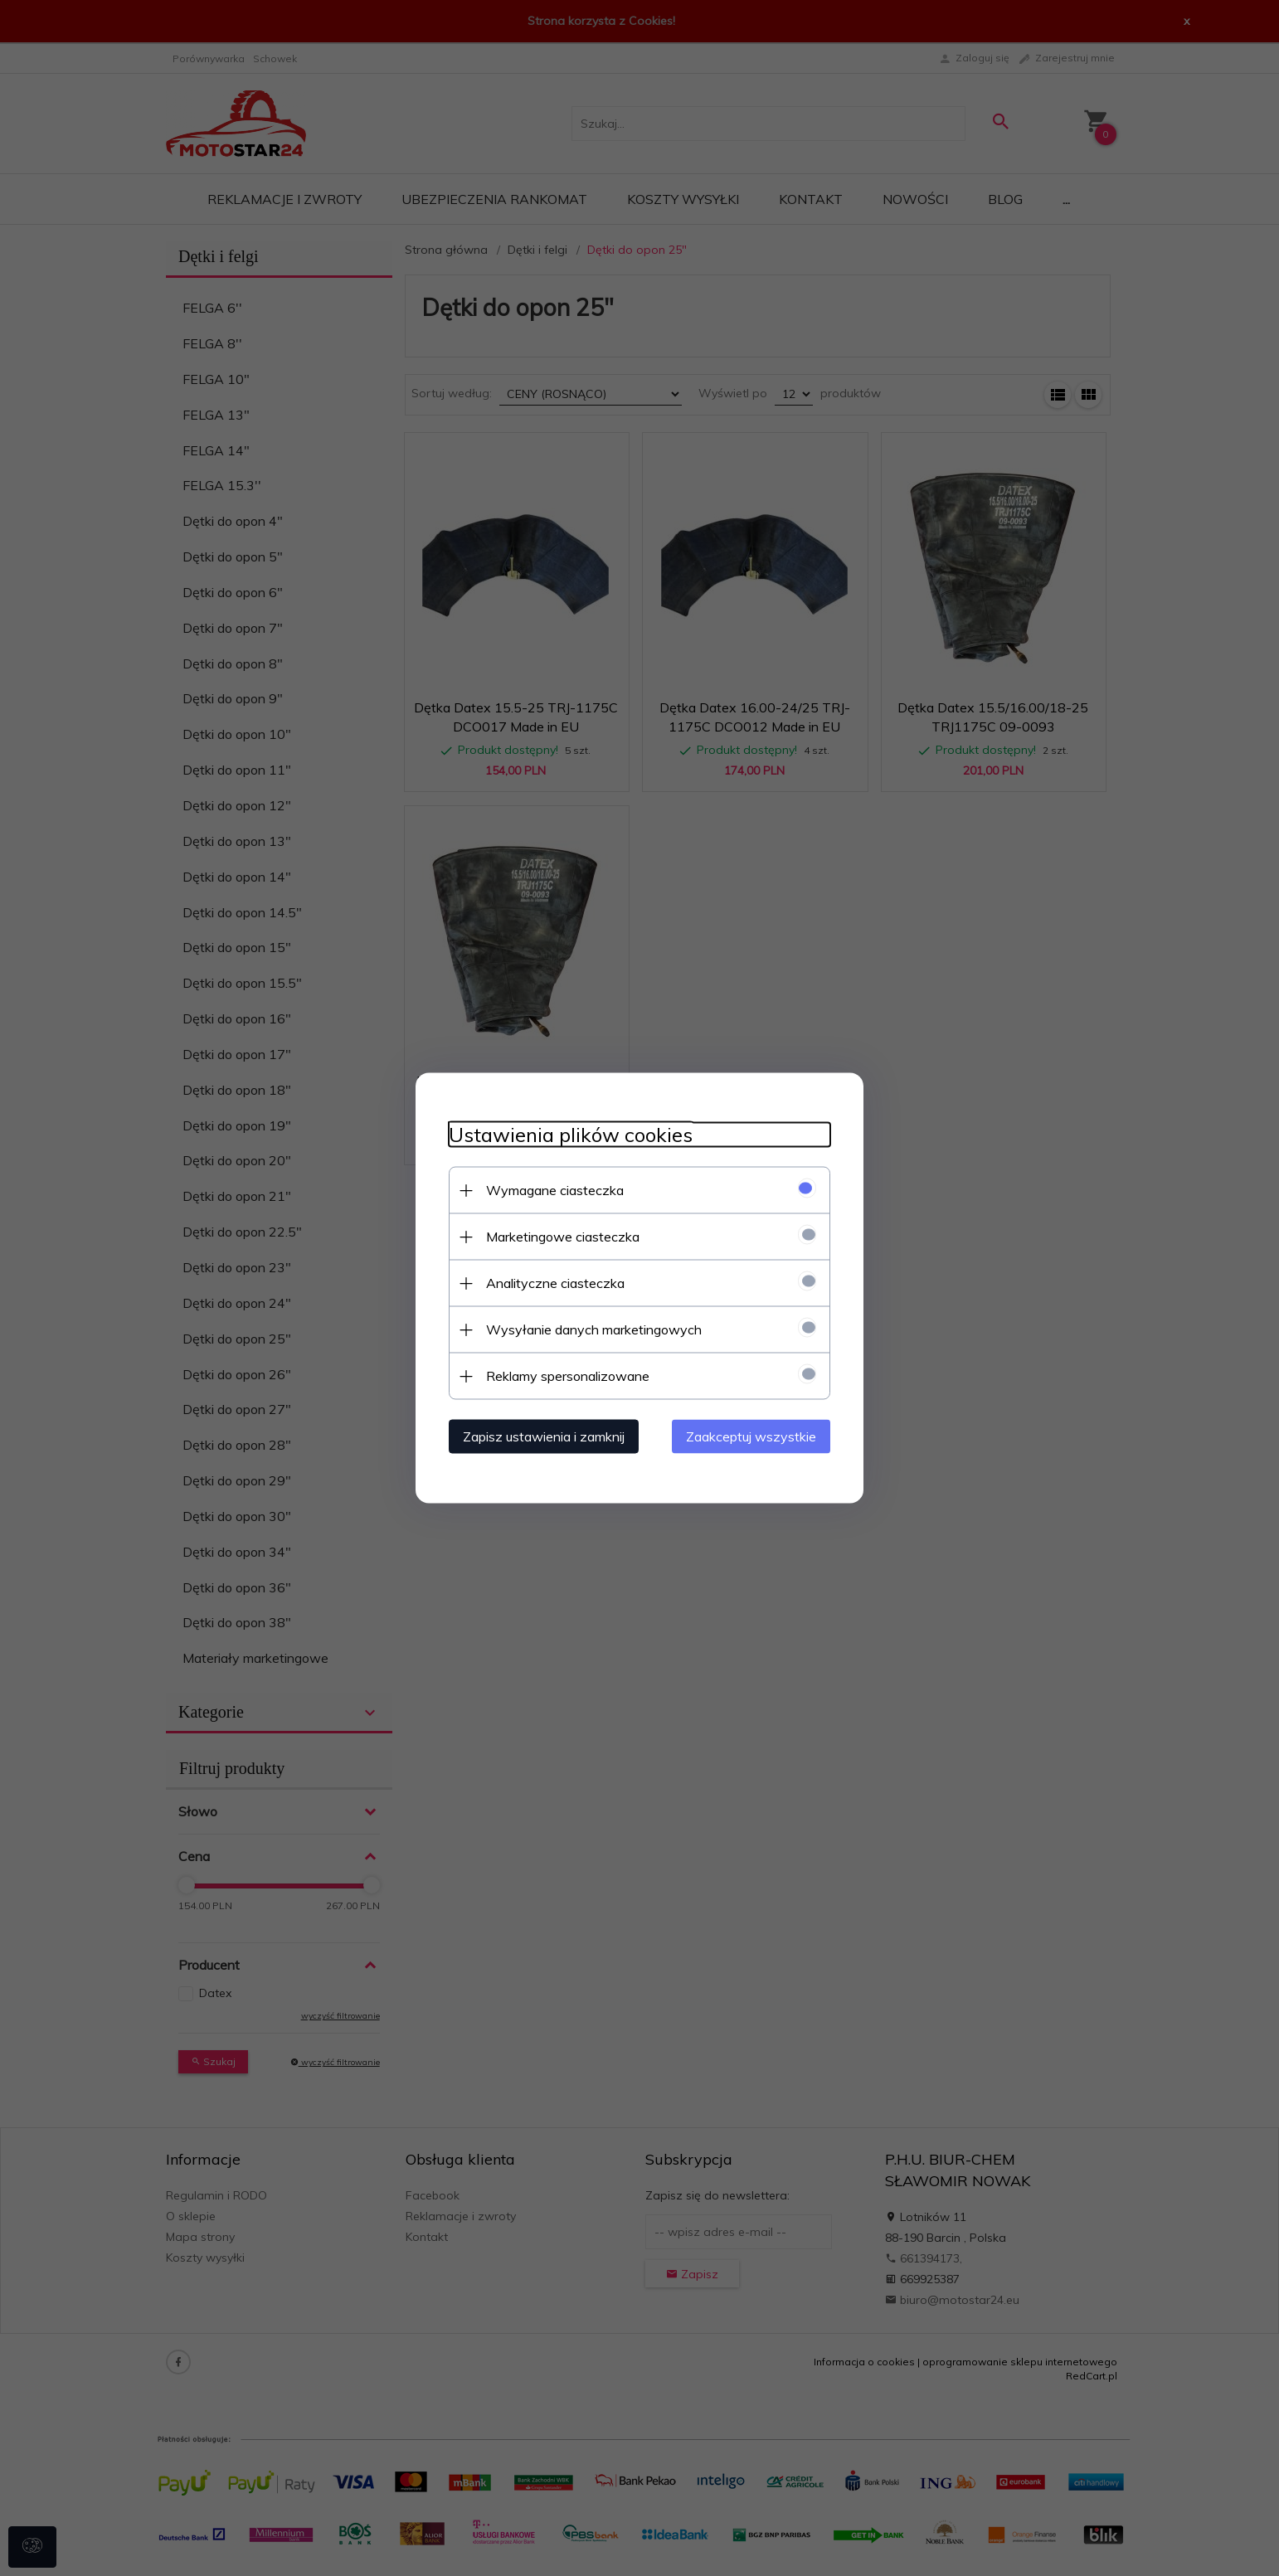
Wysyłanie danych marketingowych (594, 1329)
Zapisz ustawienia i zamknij (544, 1436)
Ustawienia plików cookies (571, 1135)
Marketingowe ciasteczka (563, 1236)
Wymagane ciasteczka (555, 1190)
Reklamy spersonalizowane (567, 1376)
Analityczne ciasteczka (555, 1283)
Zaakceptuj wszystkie (751, 1436)
